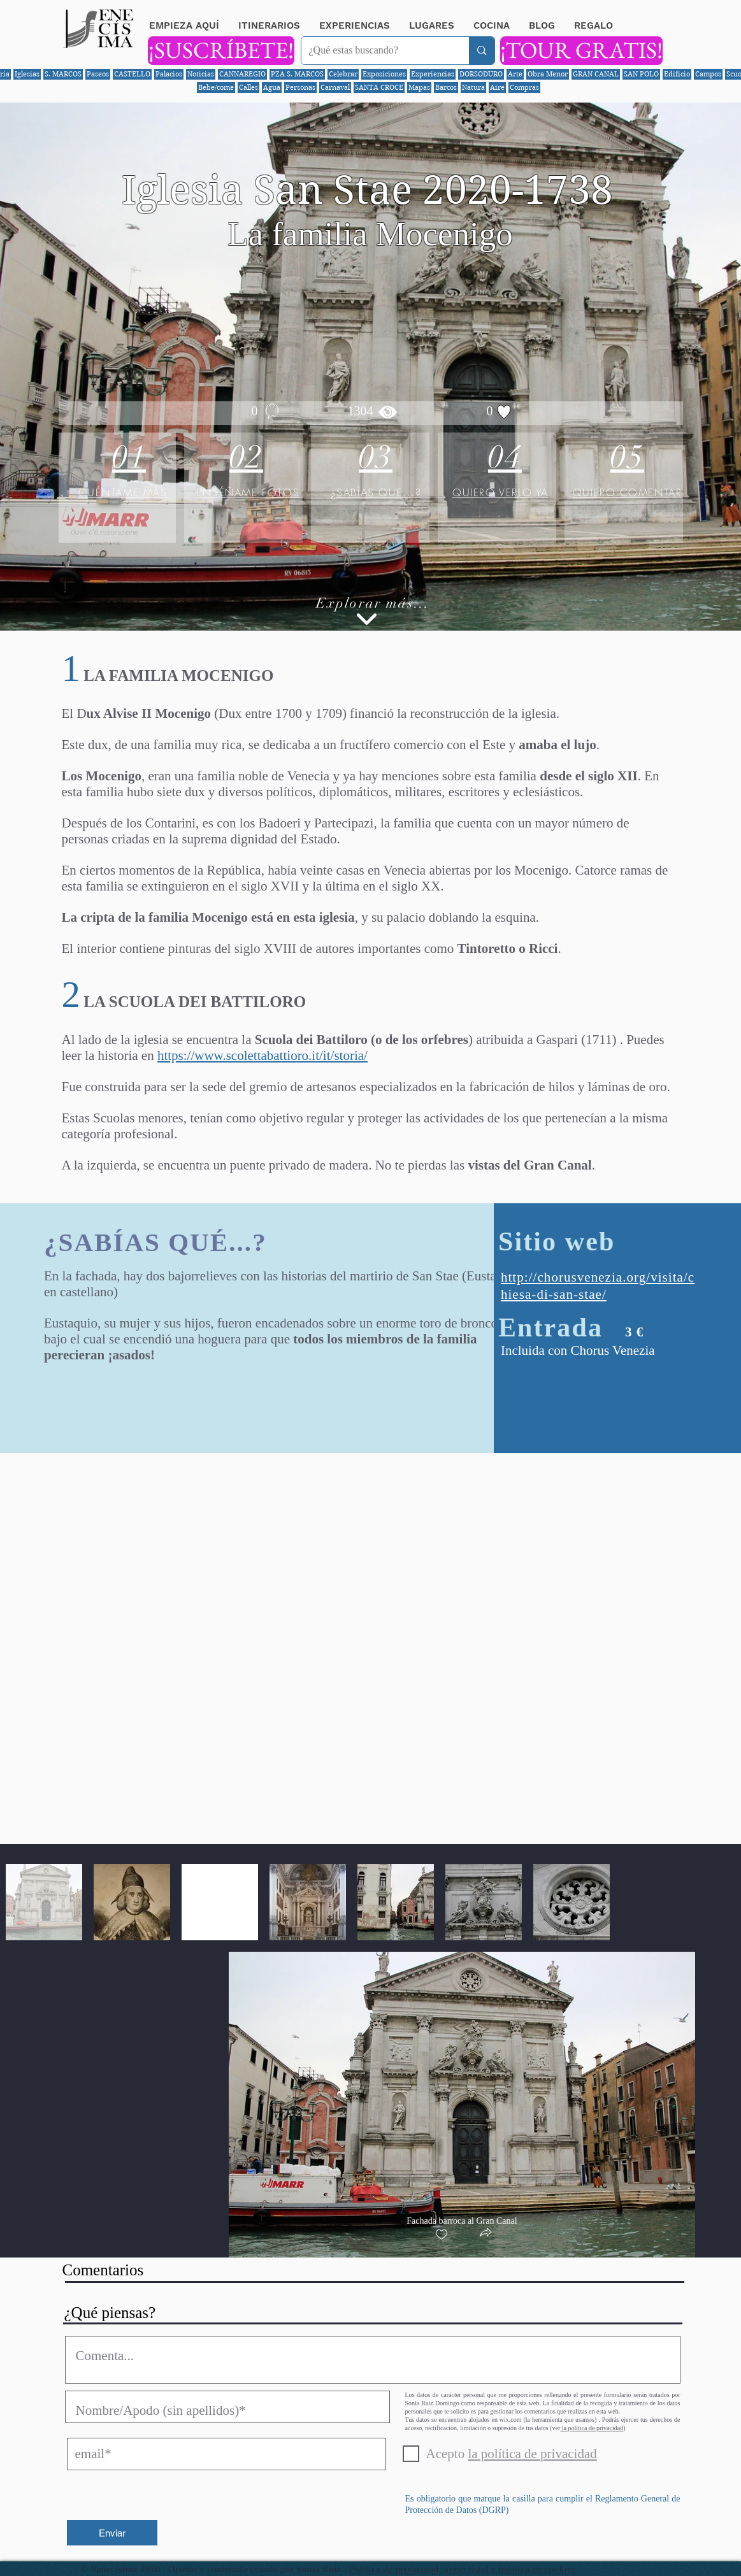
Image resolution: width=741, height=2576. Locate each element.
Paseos (98, 73)
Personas (300, 87)
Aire (497, 87)
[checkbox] (441, 2234)
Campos (708, 73)
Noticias (200, 73)
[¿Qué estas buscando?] (376, 50)
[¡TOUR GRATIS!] (581, 50)
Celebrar (343, 73)
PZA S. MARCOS (297, 73)
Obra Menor (548, 73)
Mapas (419, 87)
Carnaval (335, 87)
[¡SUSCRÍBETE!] (221, 50)
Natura (473, 87)
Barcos (446, 87)
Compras (524, 87)
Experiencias (432, 73)
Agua (271, 87)
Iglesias (27, 73)
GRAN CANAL (596, 73)
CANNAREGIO (242, 73)
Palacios (168, 73)
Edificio (677, 73)
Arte (515, 73)
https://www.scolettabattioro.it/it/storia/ (262, 1055)
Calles (248, 87)
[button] (485, 2233)
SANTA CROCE (379, 87)
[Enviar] (112, 2532)
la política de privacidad (591, 2427)
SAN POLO (641, 73)
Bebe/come (216, 87)
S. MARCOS (63, 73)
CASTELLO (132, 73)
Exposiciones (384, 73)
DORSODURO (481, 73)
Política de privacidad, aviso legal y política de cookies (462, 2569)
